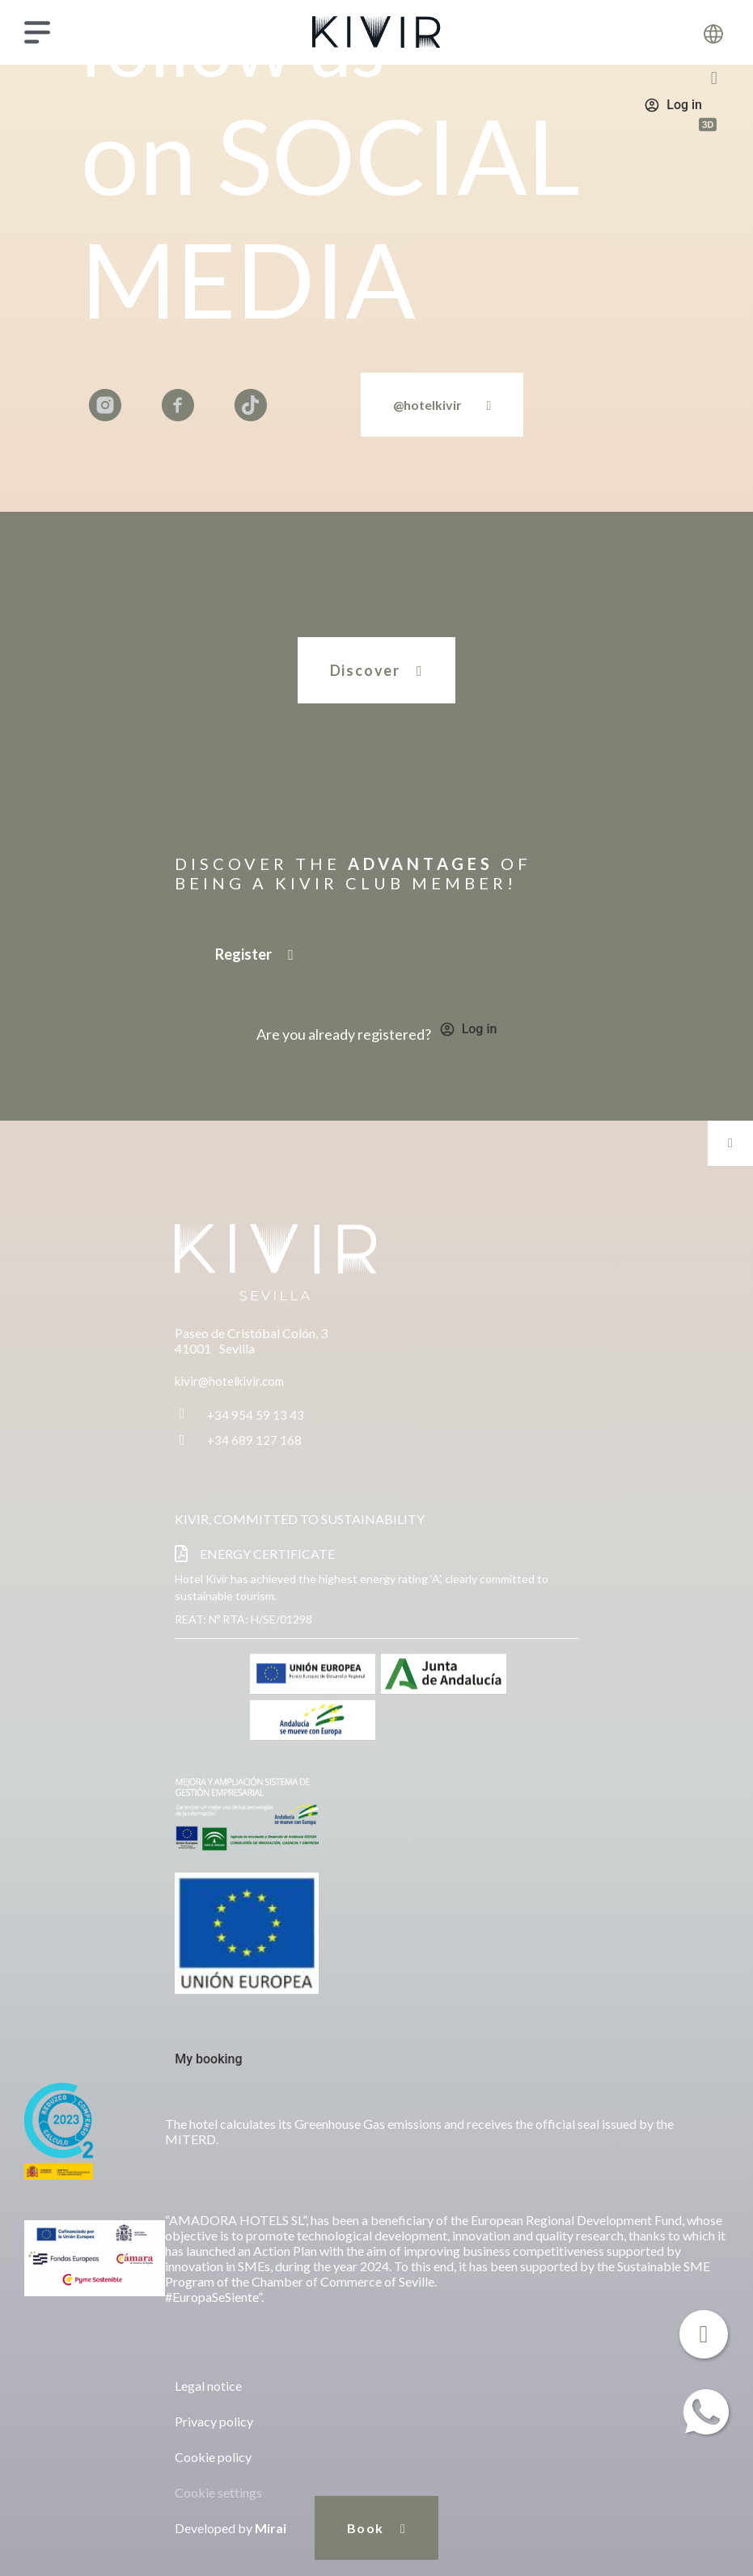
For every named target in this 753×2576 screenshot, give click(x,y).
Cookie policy (213, 2456)
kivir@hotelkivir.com (229, 1381)
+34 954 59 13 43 (255, 1415)
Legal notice (208, 2385)
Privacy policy (214, 2421)
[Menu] (37, 32)
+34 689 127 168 (254, 1440)
